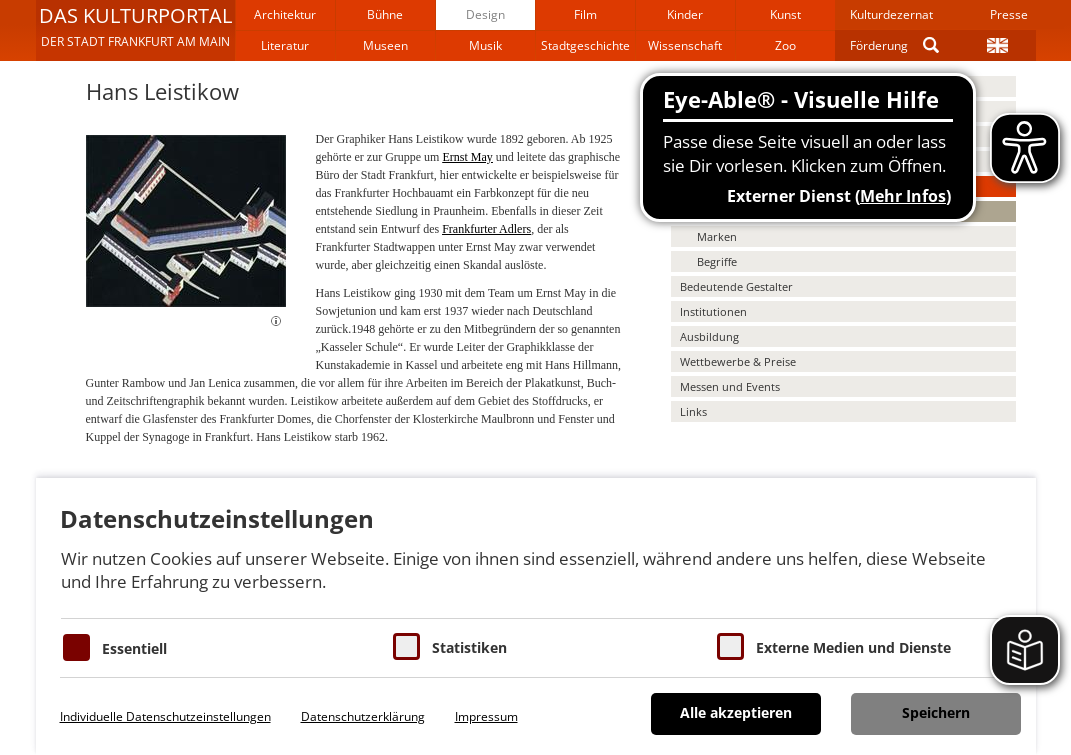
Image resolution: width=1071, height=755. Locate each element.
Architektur (285, 14)
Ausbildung (709, 336)
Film (585, 14)
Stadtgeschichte (585, 45)
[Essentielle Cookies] (76, 647)
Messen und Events (730, 386)
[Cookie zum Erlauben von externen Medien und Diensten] (730, 646)
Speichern (936, 712)
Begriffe (717, 261)
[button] (135, 30)
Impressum (486, 716)
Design (485, 14)
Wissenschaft (685, 45)
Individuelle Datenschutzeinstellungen (165, 716)
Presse (1009, 14)
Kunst (785, 14)
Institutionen (713, 311)
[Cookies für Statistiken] (406, 646)
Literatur (285, 45)
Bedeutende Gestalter (736, 286)
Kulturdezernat (891, 14)
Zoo (785, 45)
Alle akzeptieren (736, 712)
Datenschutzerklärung (363, 716)
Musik (485, 45)
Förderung (879, 45)
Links (693, 411)
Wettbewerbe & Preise (738, 361)
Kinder (685, 14)
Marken (717, 236)
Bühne (385, 14)
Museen (385, 45)
